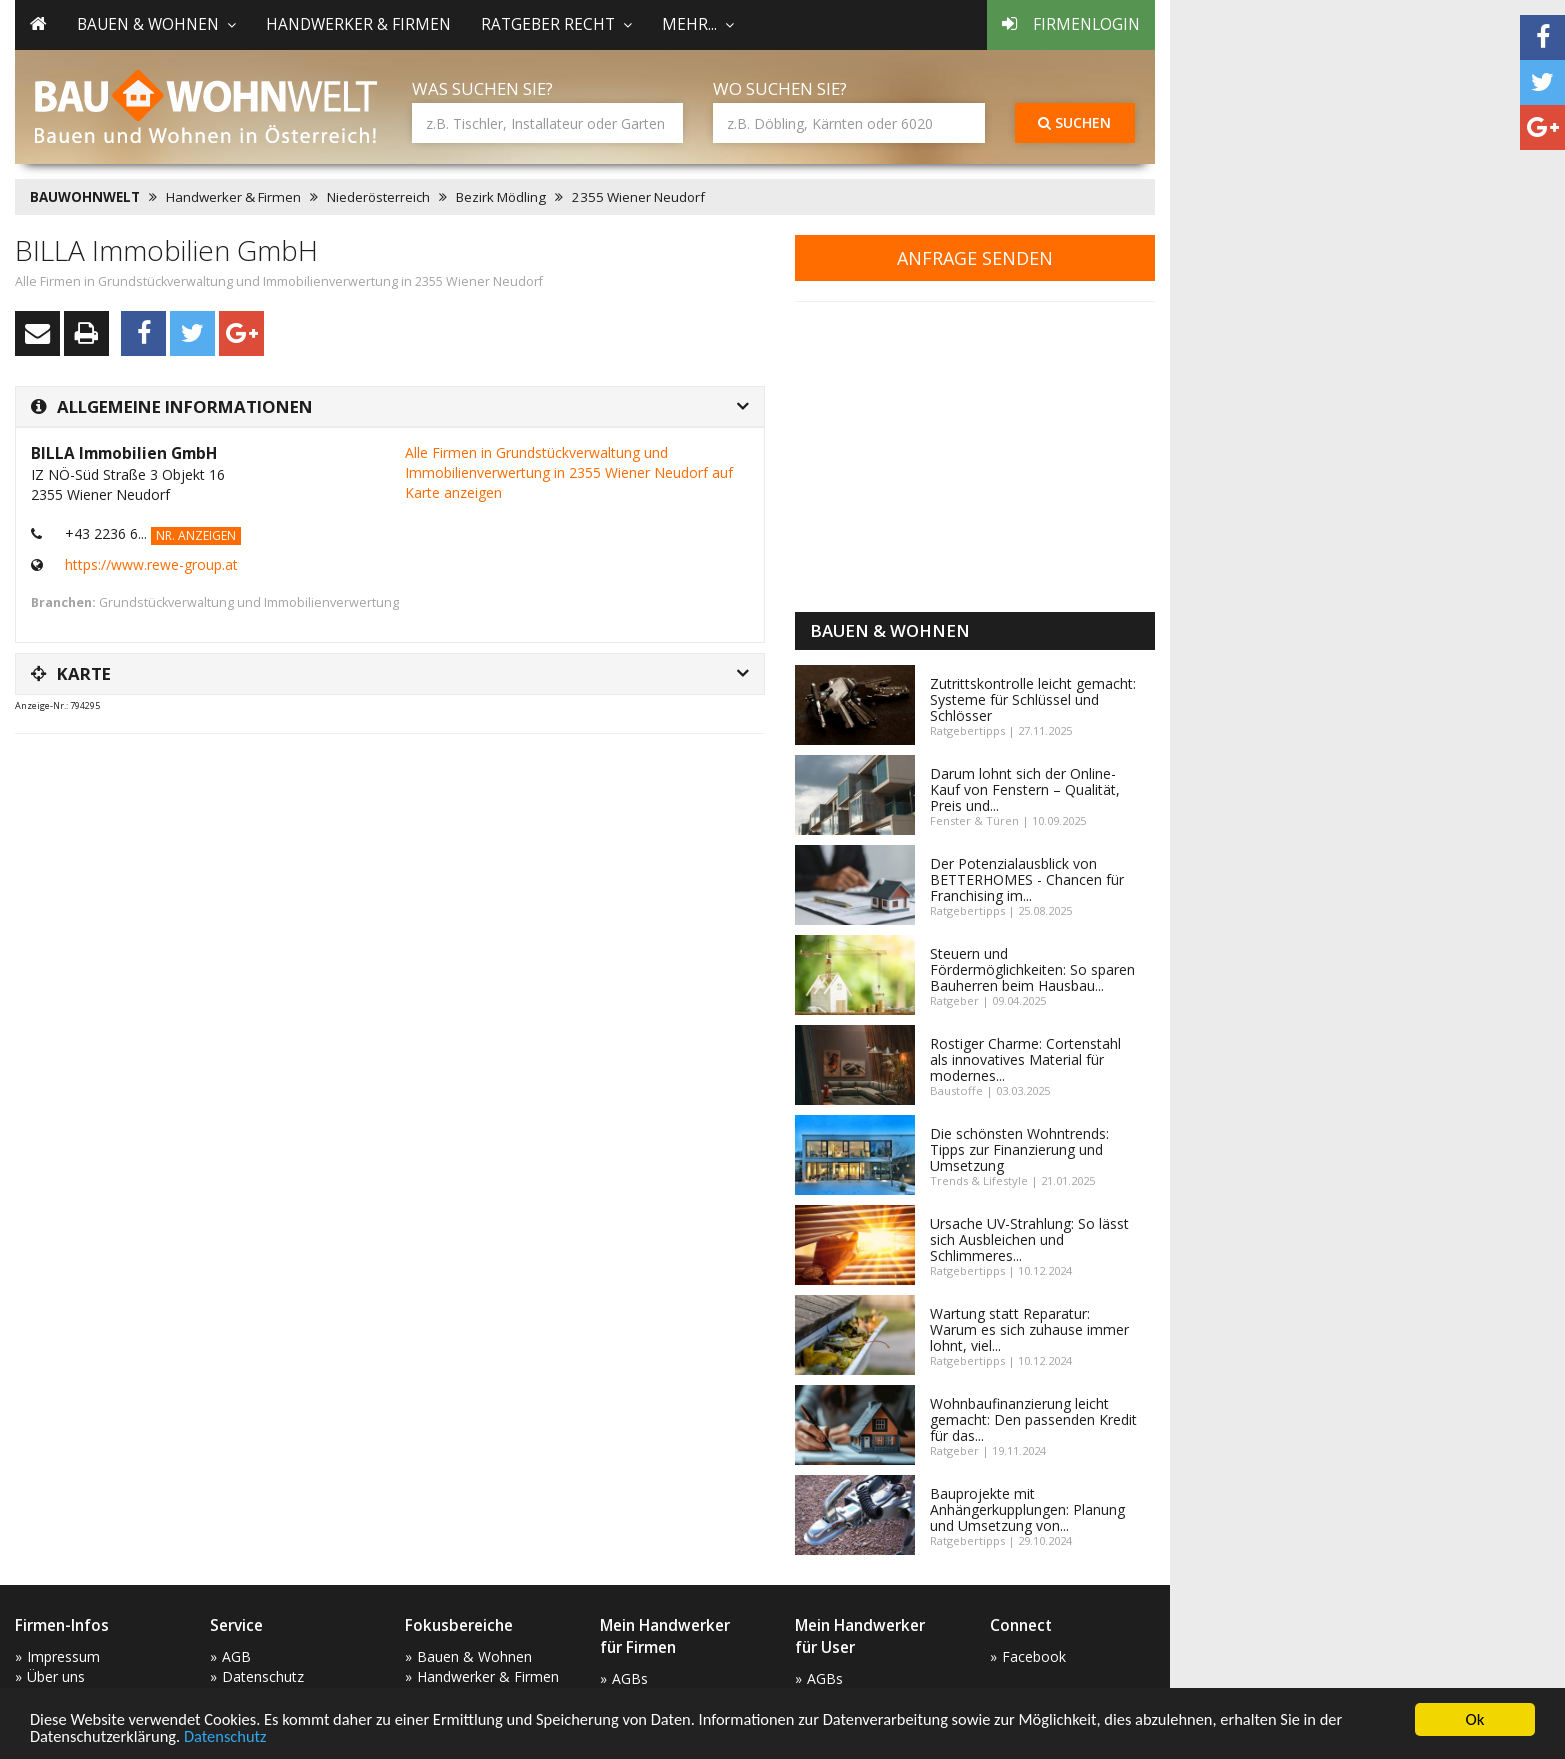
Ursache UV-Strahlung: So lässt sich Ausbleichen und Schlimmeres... (1029, 1239)
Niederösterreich (378, 197)
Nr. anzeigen (196, 535)
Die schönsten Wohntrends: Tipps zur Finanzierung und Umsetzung (1019, 1149)
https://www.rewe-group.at (151, 564)
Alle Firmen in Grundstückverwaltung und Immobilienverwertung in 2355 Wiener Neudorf (279, 281)
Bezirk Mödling (501, 197)
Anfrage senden (975, 258)
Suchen (1074, 122)
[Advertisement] (379, 799)
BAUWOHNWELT (85, 197)
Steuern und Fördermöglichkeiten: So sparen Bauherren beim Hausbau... (1032, 969)
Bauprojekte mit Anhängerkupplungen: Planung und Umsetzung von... (1027, 1509)
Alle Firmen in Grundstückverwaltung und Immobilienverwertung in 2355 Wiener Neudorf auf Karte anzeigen (569, 472)
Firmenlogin (1071, 24)
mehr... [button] (698, 24)
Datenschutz (231, 1736)
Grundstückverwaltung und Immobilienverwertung (249, 602)
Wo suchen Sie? (780, 88)
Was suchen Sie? (482, 88)
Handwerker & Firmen (358, 24)
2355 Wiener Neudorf (638, 197)
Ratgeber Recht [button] (556, 24)
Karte (71, 673)
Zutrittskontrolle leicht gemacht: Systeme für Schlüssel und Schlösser (1033, 699)
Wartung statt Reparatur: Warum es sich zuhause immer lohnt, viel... (1029, 1329)
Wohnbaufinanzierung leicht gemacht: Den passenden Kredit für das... (1033, 1419)
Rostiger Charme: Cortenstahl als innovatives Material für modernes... (1025, 1059)
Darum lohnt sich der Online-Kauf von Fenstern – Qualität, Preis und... (1025, 789)
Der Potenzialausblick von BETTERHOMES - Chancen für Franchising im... (1027, 879)
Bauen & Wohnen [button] (156, 24)
